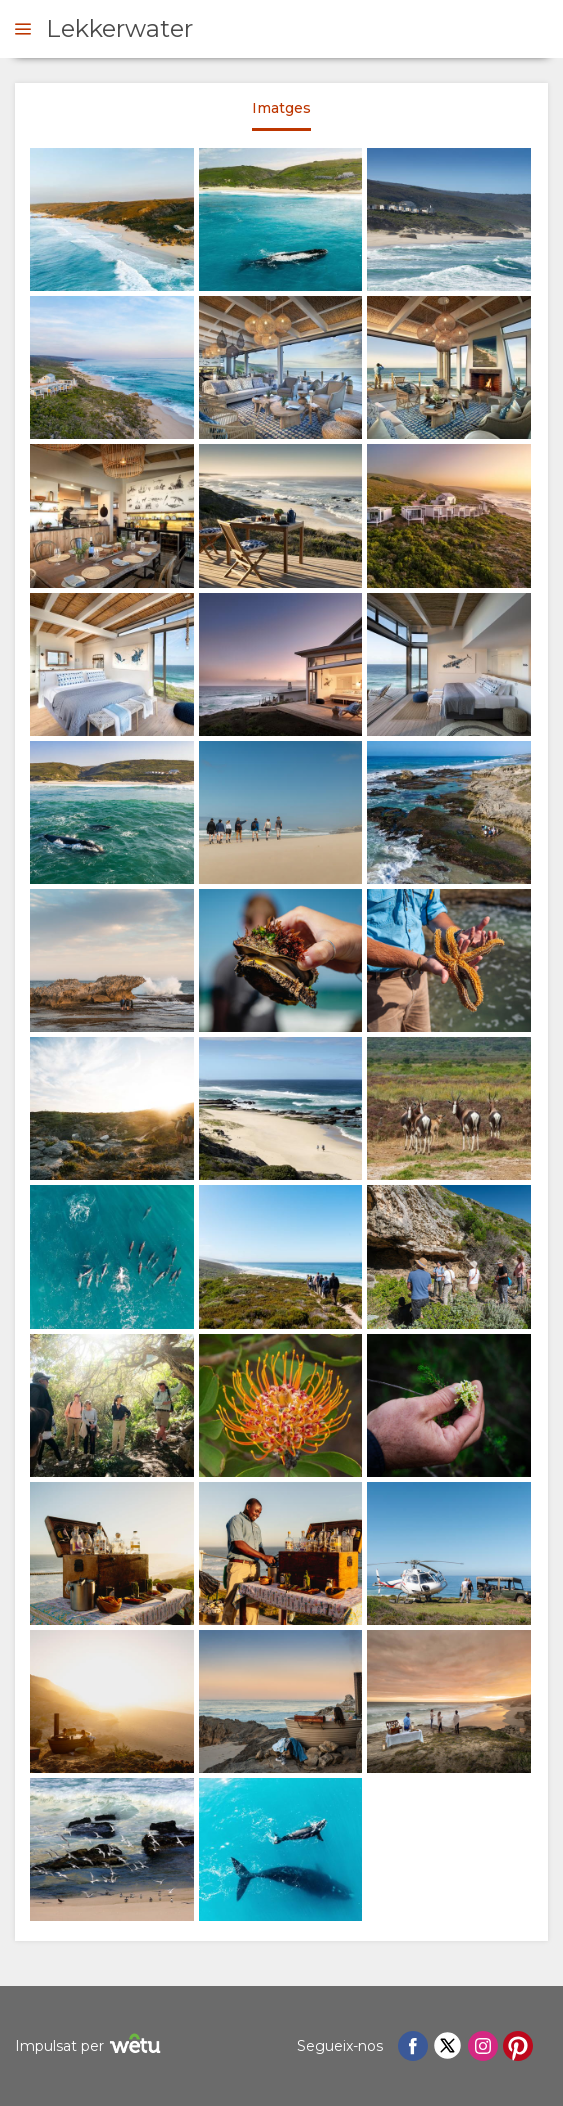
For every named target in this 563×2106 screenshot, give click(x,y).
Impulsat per (90, 2046)
